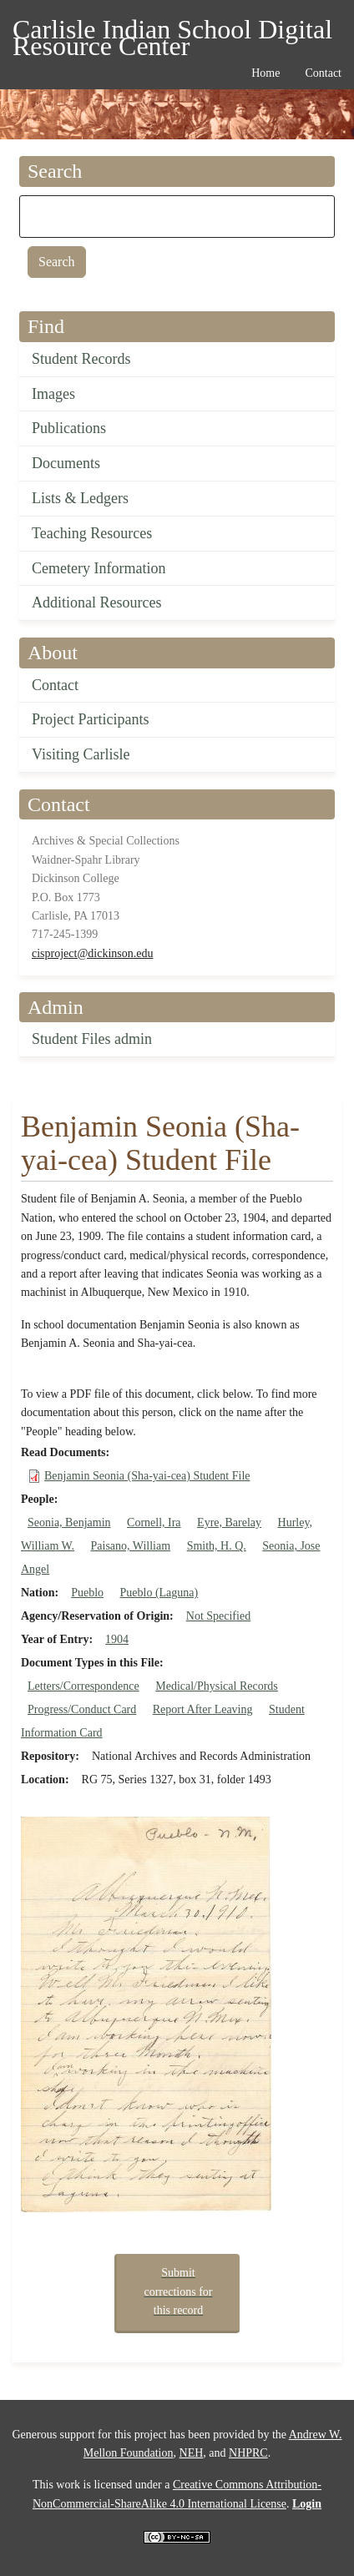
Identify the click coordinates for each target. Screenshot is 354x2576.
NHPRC (248, 2453)
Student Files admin (92, 1039)
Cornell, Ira (154, 1522)
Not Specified (218, 1616)
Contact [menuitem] (323, 73)
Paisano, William (131, 1546)
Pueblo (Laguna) (159, 1592)
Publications (69, 428)
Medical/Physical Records (216, 1686)
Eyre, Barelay (229, 1522)
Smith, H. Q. (216, 1546)
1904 (117, 1639)
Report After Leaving (203, 1709)
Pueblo (87, 1592)
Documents (66, 463)
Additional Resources (96, 602)
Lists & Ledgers (80, 498)
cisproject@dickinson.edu (92, 953)
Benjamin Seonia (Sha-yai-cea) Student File (147, 1475)
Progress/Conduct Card (82, 1709)
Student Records (81, 358)
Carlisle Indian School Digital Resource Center (172, 32)
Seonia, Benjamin (69, 1522)
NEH (192, 2453)
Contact (55, 685)
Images (53, 394)
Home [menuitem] (265, 73)
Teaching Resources (92, 533)
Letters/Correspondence (83, 1686)
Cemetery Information (98, 568)
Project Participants (90, 719)
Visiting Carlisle (80, 754)
